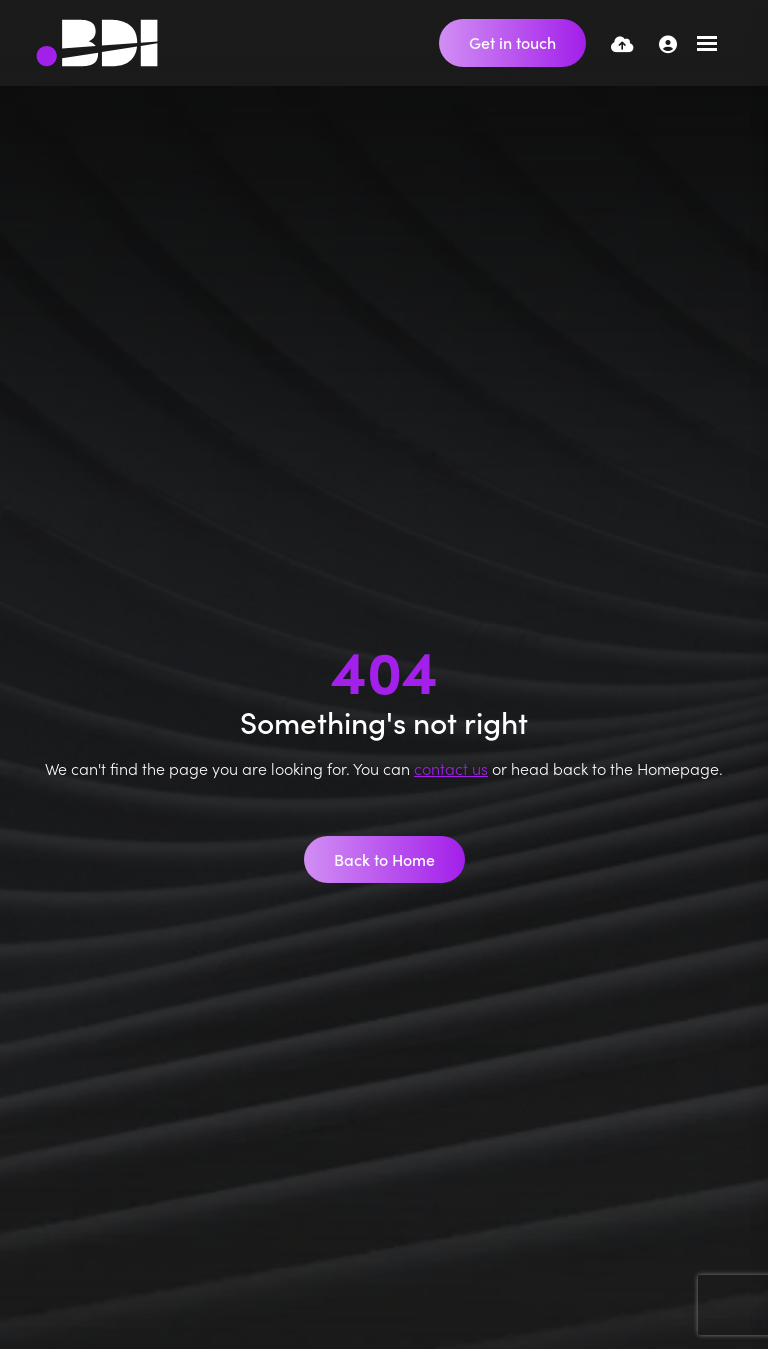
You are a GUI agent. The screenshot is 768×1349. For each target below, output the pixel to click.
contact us (451, 768)
